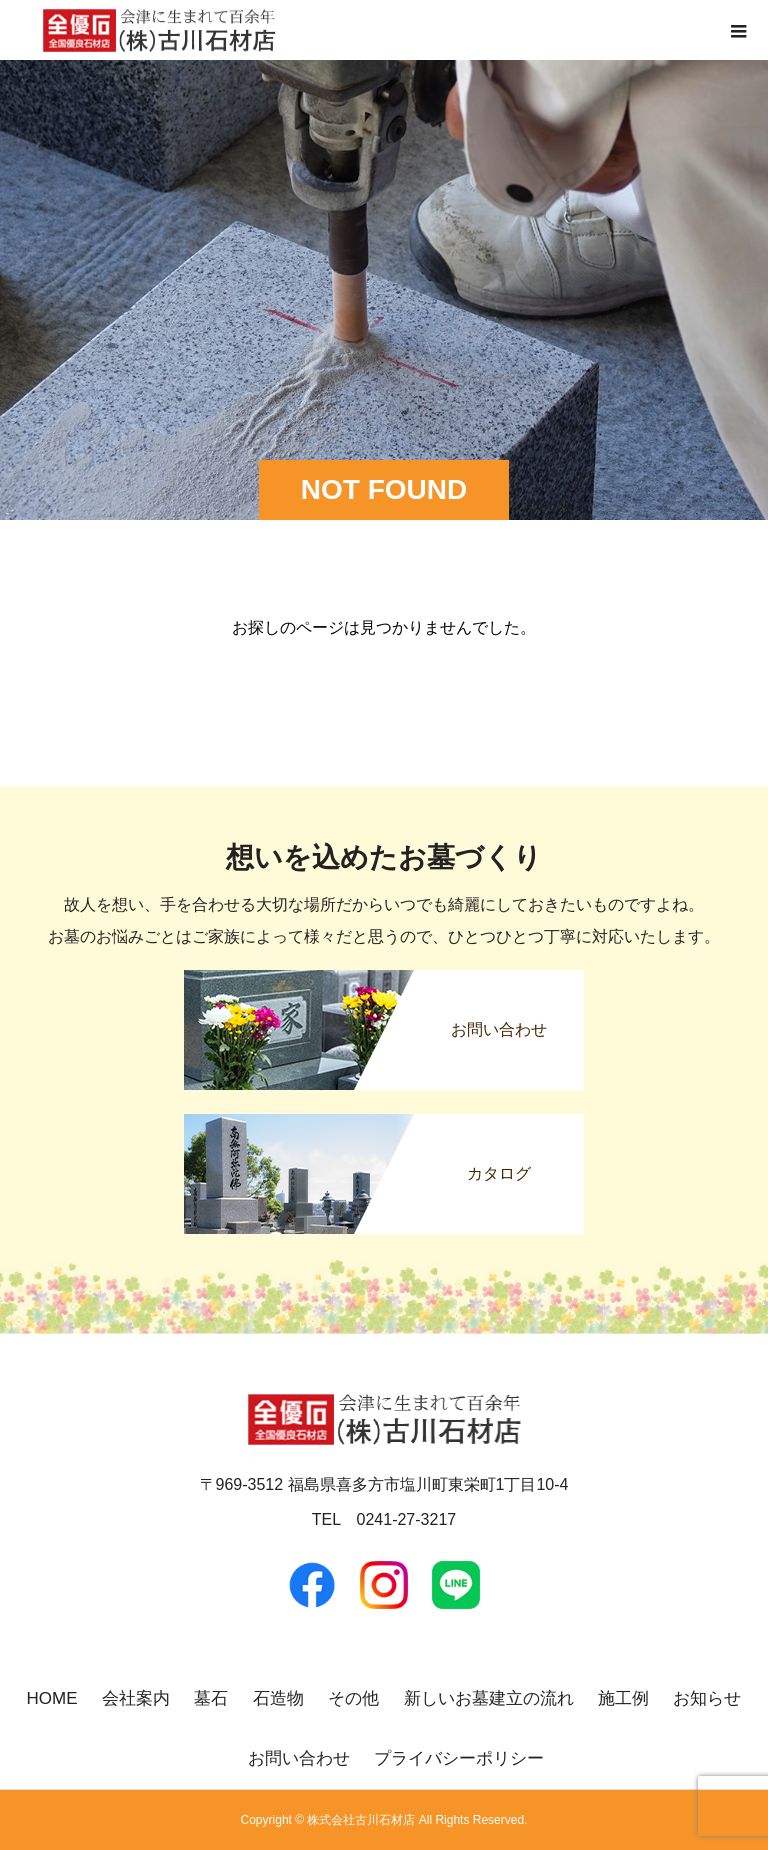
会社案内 (136, 1698)
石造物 (278, 1698)
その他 (353, 1698)
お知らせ (707, 1698)
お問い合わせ (299, 1758)
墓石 (211, 1698)
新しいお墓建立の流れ (489, 1698)
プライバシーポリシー (459, 1758)
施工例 (623, 1698)
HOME (52, 1698)
